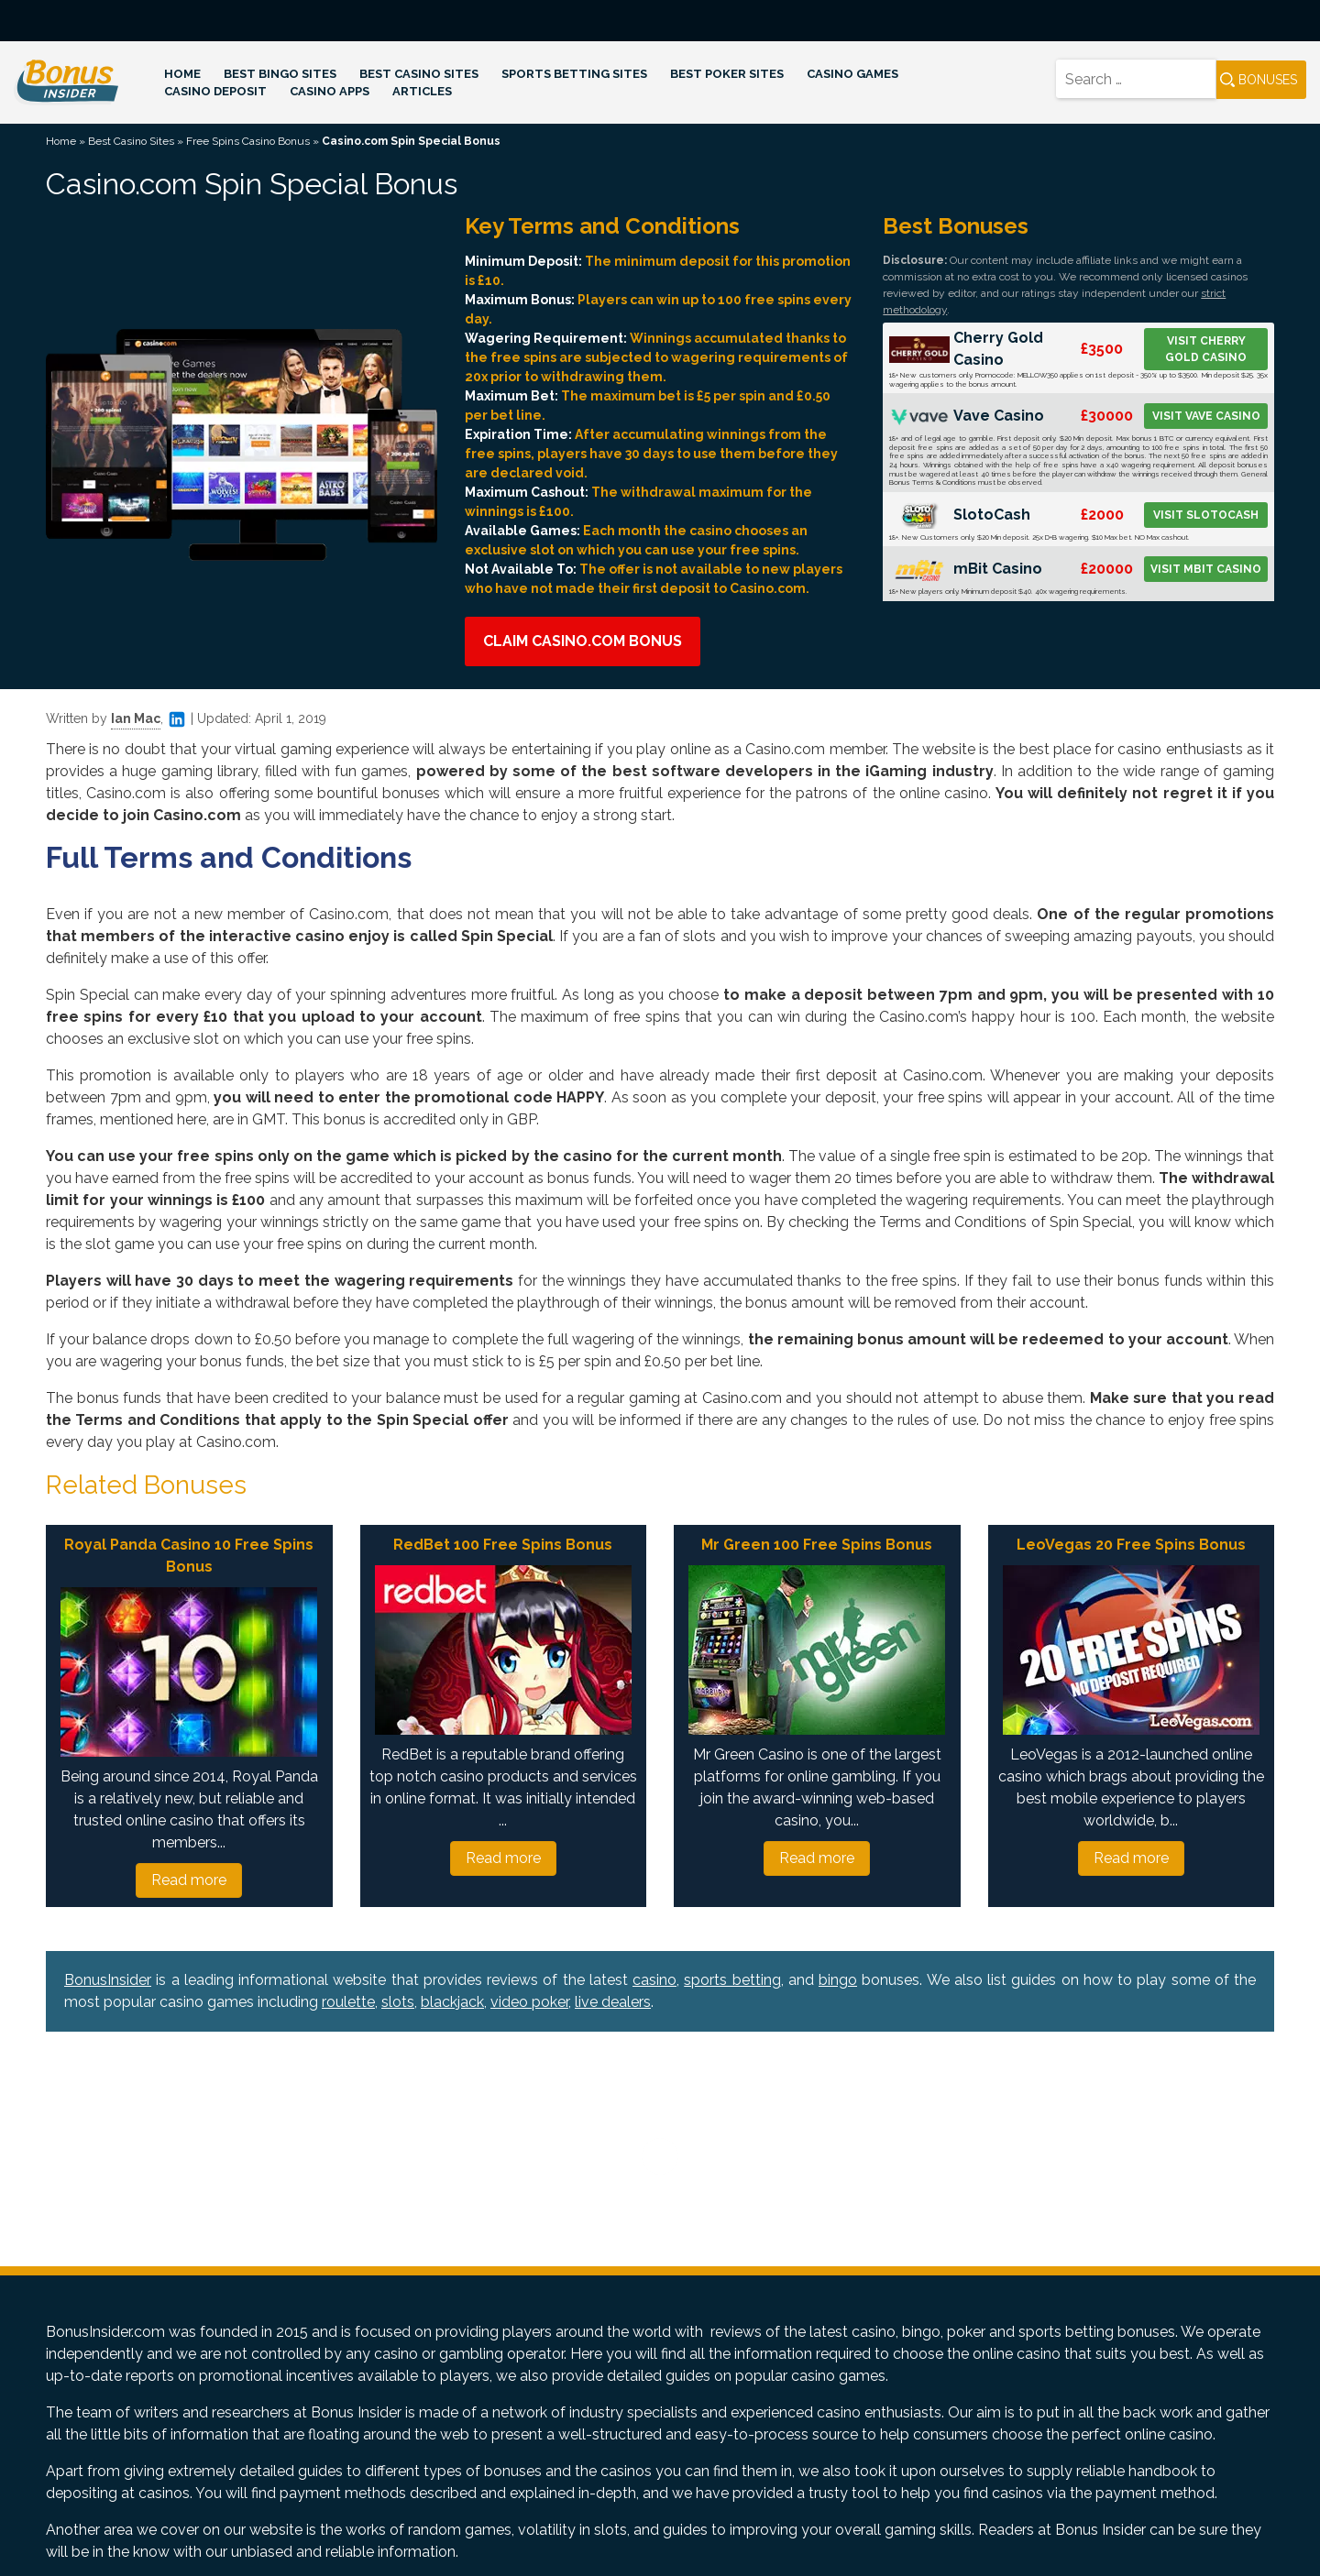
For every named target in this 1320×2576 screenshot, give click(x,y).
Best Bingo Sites (280, 74)
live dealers (613, 2002)
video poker (529, 2002)
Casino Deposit (215, 91)
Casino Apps (329, 91)
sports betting (732, 1980)
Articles (422, 91)
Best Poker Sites (727, 74)
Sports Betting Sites (574, 74)
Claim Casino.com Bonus (582, 641)
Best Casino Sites (418, 74)
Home (182, 74)
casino (654, 1980)
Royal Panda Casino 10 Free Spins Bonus (189, 1555)
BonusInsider (107, 1980)
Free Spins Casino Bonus (248, 141)
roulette (348, 2002)
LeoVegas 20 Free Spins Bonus (1131, 1544)
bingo (838, 1980)
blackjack (452, 2002)
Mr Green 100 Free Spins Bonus (816, 1544)
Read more (188, 1880)
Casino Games (852, 74)
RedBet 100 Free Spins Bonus (502, 1544)
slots (397, 2002)
